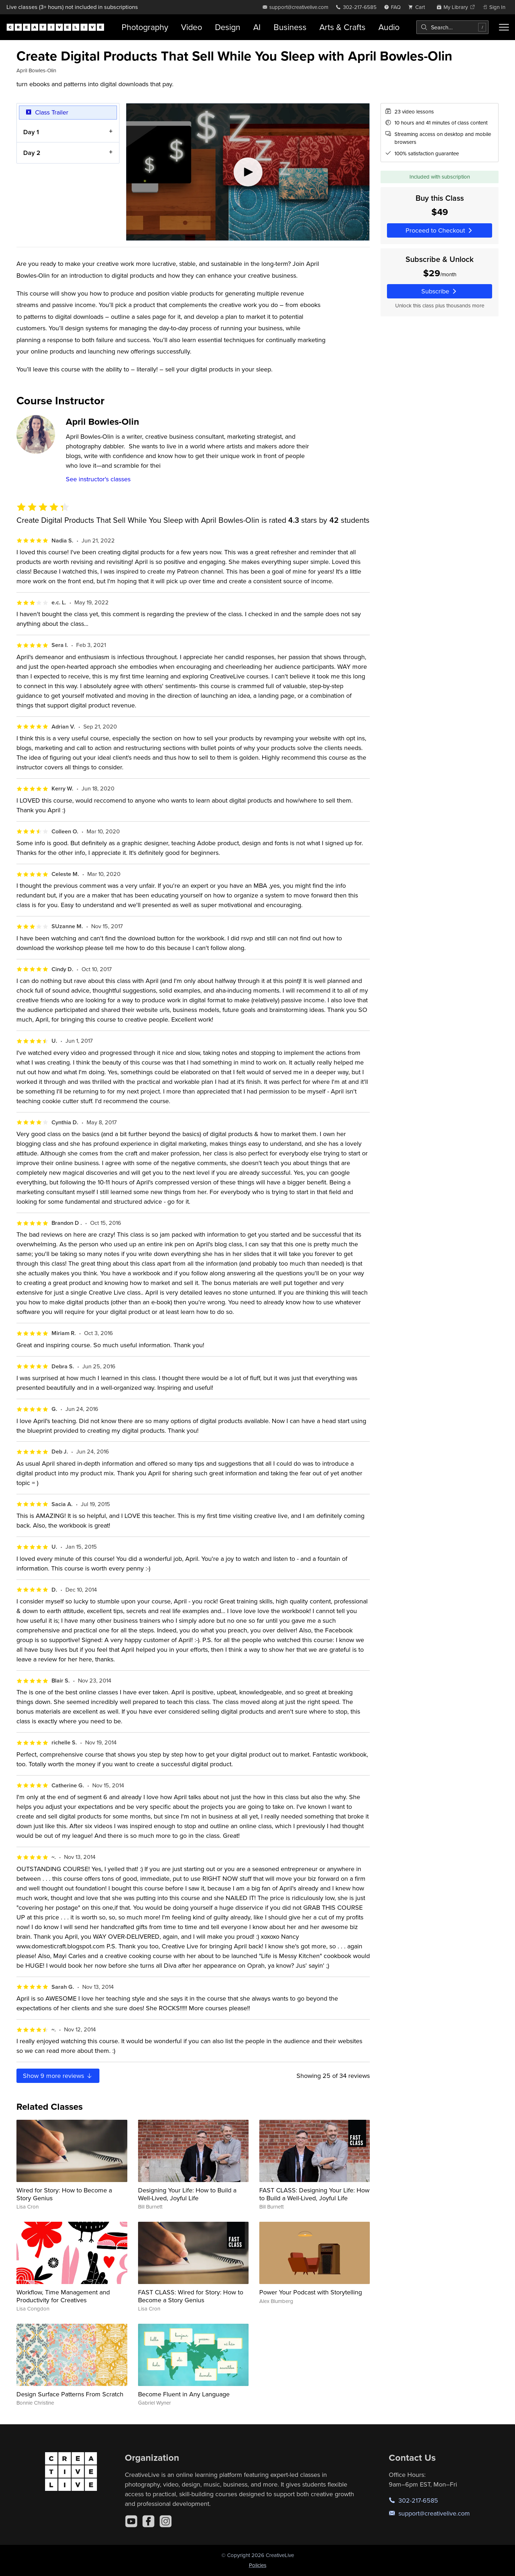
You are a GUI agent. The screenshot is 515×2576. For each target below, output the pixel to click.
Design (227, 27)
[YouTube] (131, 2521)
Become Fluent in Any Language (184, 2394)
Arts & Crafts (342, 27)
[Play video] (247, 171)
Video (191, 27)
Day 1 (31, 131)
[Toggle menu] (504, 27)
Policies (257, 2565)
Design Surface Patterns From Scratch (69, 2394)
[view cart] (418, 7)
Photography (145, 27)
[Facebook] (148, 2521)
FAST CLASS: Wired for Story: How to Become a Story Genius (190, 2296)
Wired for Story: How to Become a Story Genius (64, 2194)
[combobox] (452, 27)
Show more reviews (58, 2075)
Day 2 (31, 152)
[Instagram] (165, 2521)
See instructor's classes (98, 478)
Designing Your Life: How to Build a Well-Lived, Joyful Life (187, 2194)
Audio (388, 27)
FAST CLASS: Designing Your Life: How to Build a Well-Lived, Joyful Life (314, 2194)
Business (290, 27)
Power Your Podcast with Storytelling (310, 2292)
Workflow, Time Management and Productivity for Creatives (63, 2296)
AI (257, 27)
